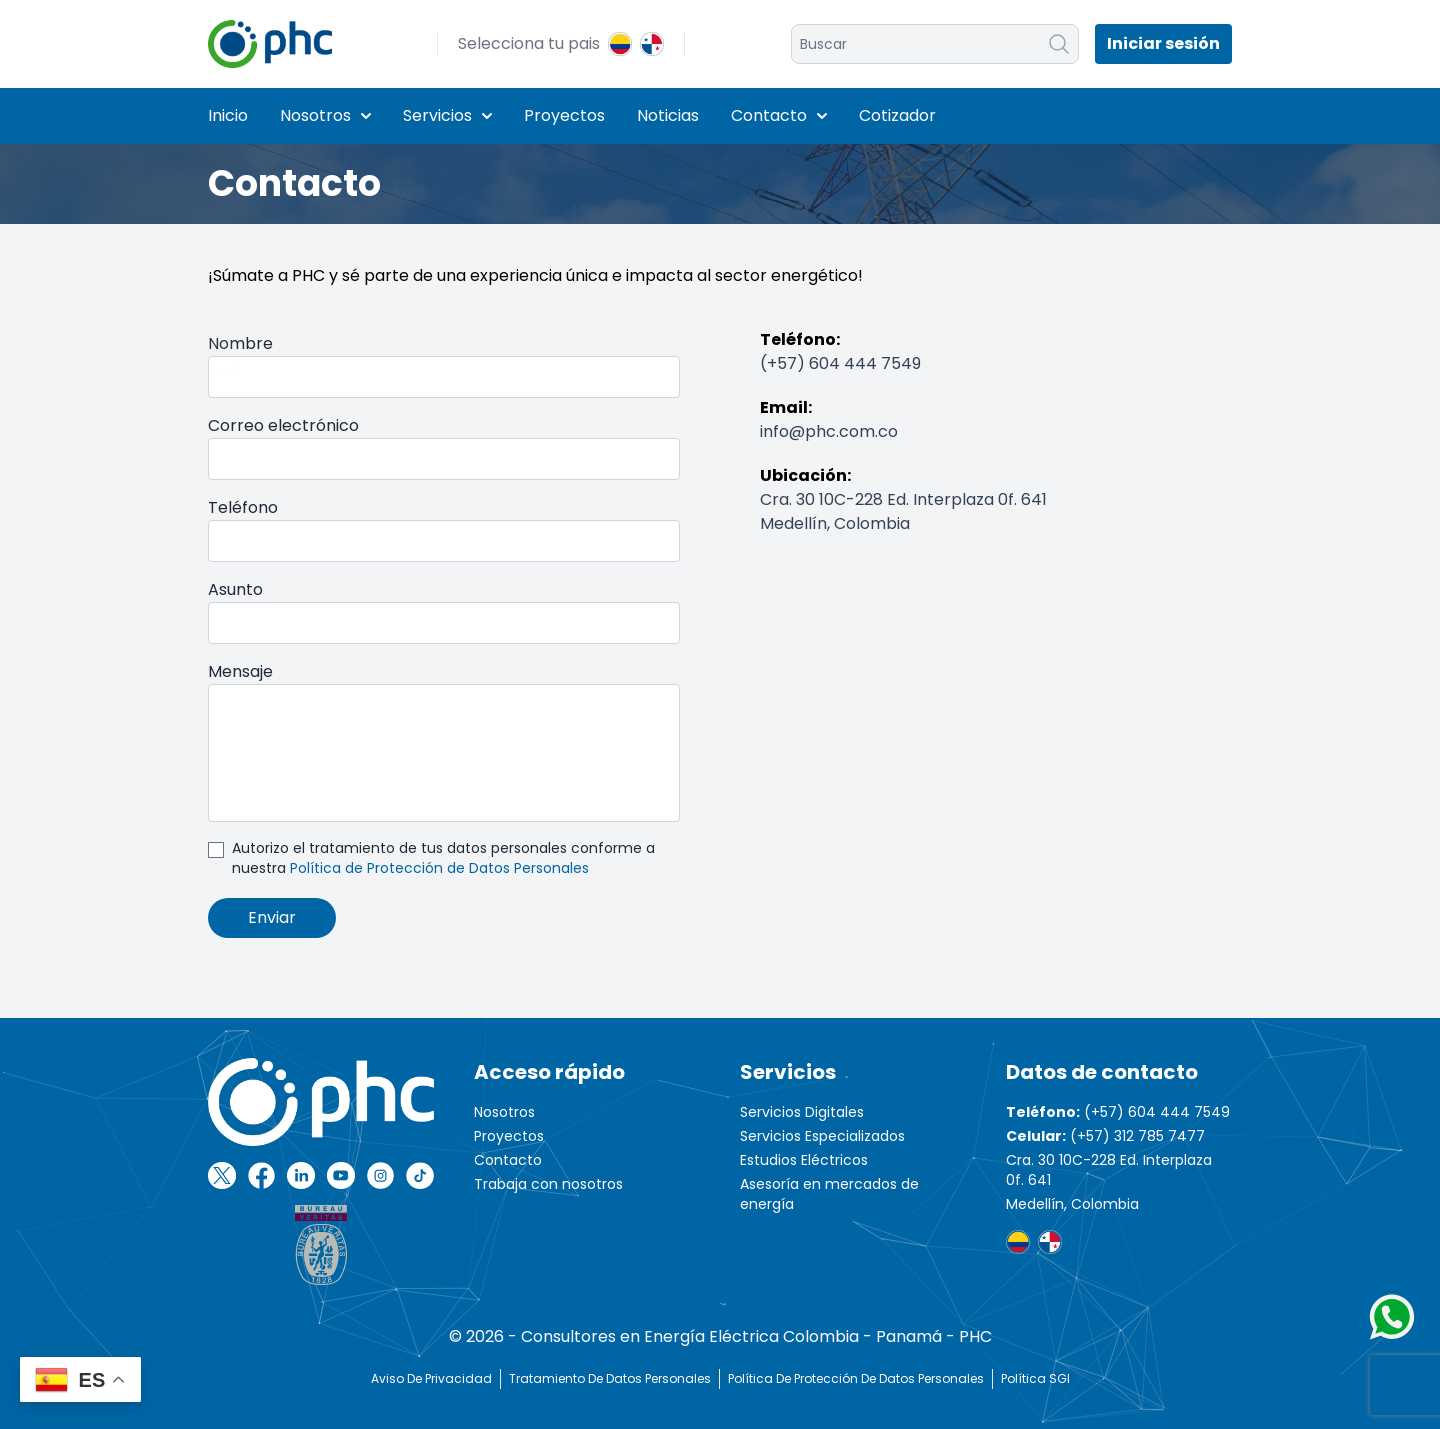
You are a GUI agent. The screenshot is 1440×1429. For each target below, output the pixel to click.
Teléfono (243, 507)
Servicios (447, 115)
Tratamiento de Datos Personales (610, 1378)
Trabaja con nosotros (548, 1184)
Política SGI (1035, 1378)
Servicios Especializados (822, 1136)
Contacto (779, 115)
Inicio (228, 115)
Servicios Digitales (802, 1112)
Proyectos (564, 115)
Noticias (668, 115)
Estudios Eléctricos (804, 1160)
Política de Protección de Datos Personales (439, 868)
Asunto (235, 589)
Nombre (240, 343)
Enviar (272, 917)
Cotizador (897, 115)
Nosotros (325, 115)
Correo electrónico (283, 425)
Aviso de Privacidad (431, 1378)
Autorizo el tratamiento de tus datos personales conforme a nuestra (443, 858)
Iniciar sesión (1163, 43)
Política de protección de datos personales (856, 1378)
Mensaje (240, 671)
